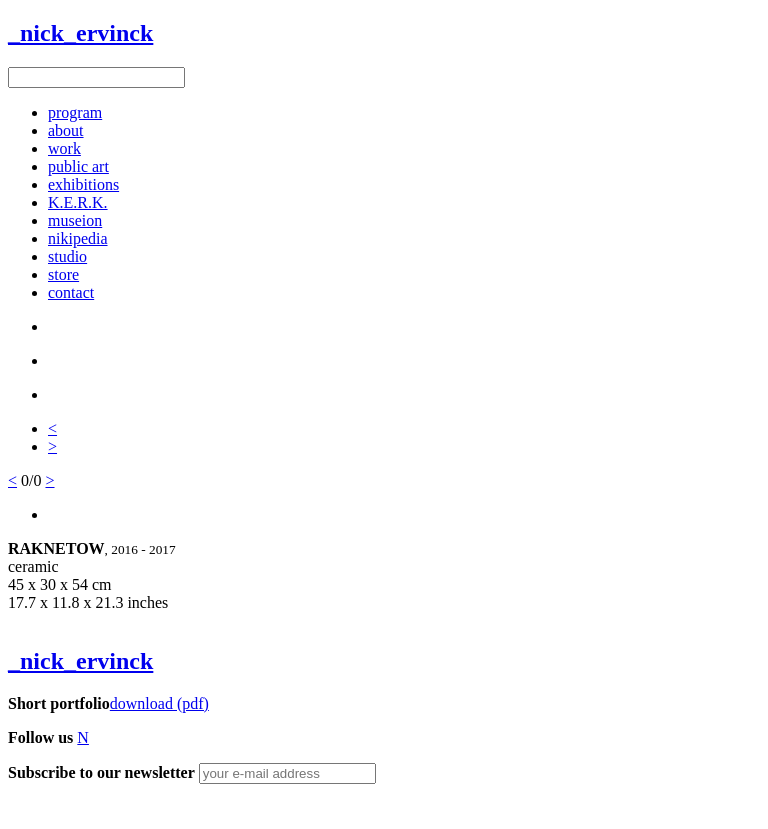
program (75, 112)
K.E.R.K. (78, 202)
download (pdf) (159, 703)
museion (75, 220)
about (66, 130)
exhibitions (83, 184)
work (64, 148)
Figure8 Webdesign (131, 807)
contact (71, 292)
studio (67, 256)
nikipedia (78, 238)
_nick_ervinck (80, 33)
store (63, 274)
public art (78, 166)
